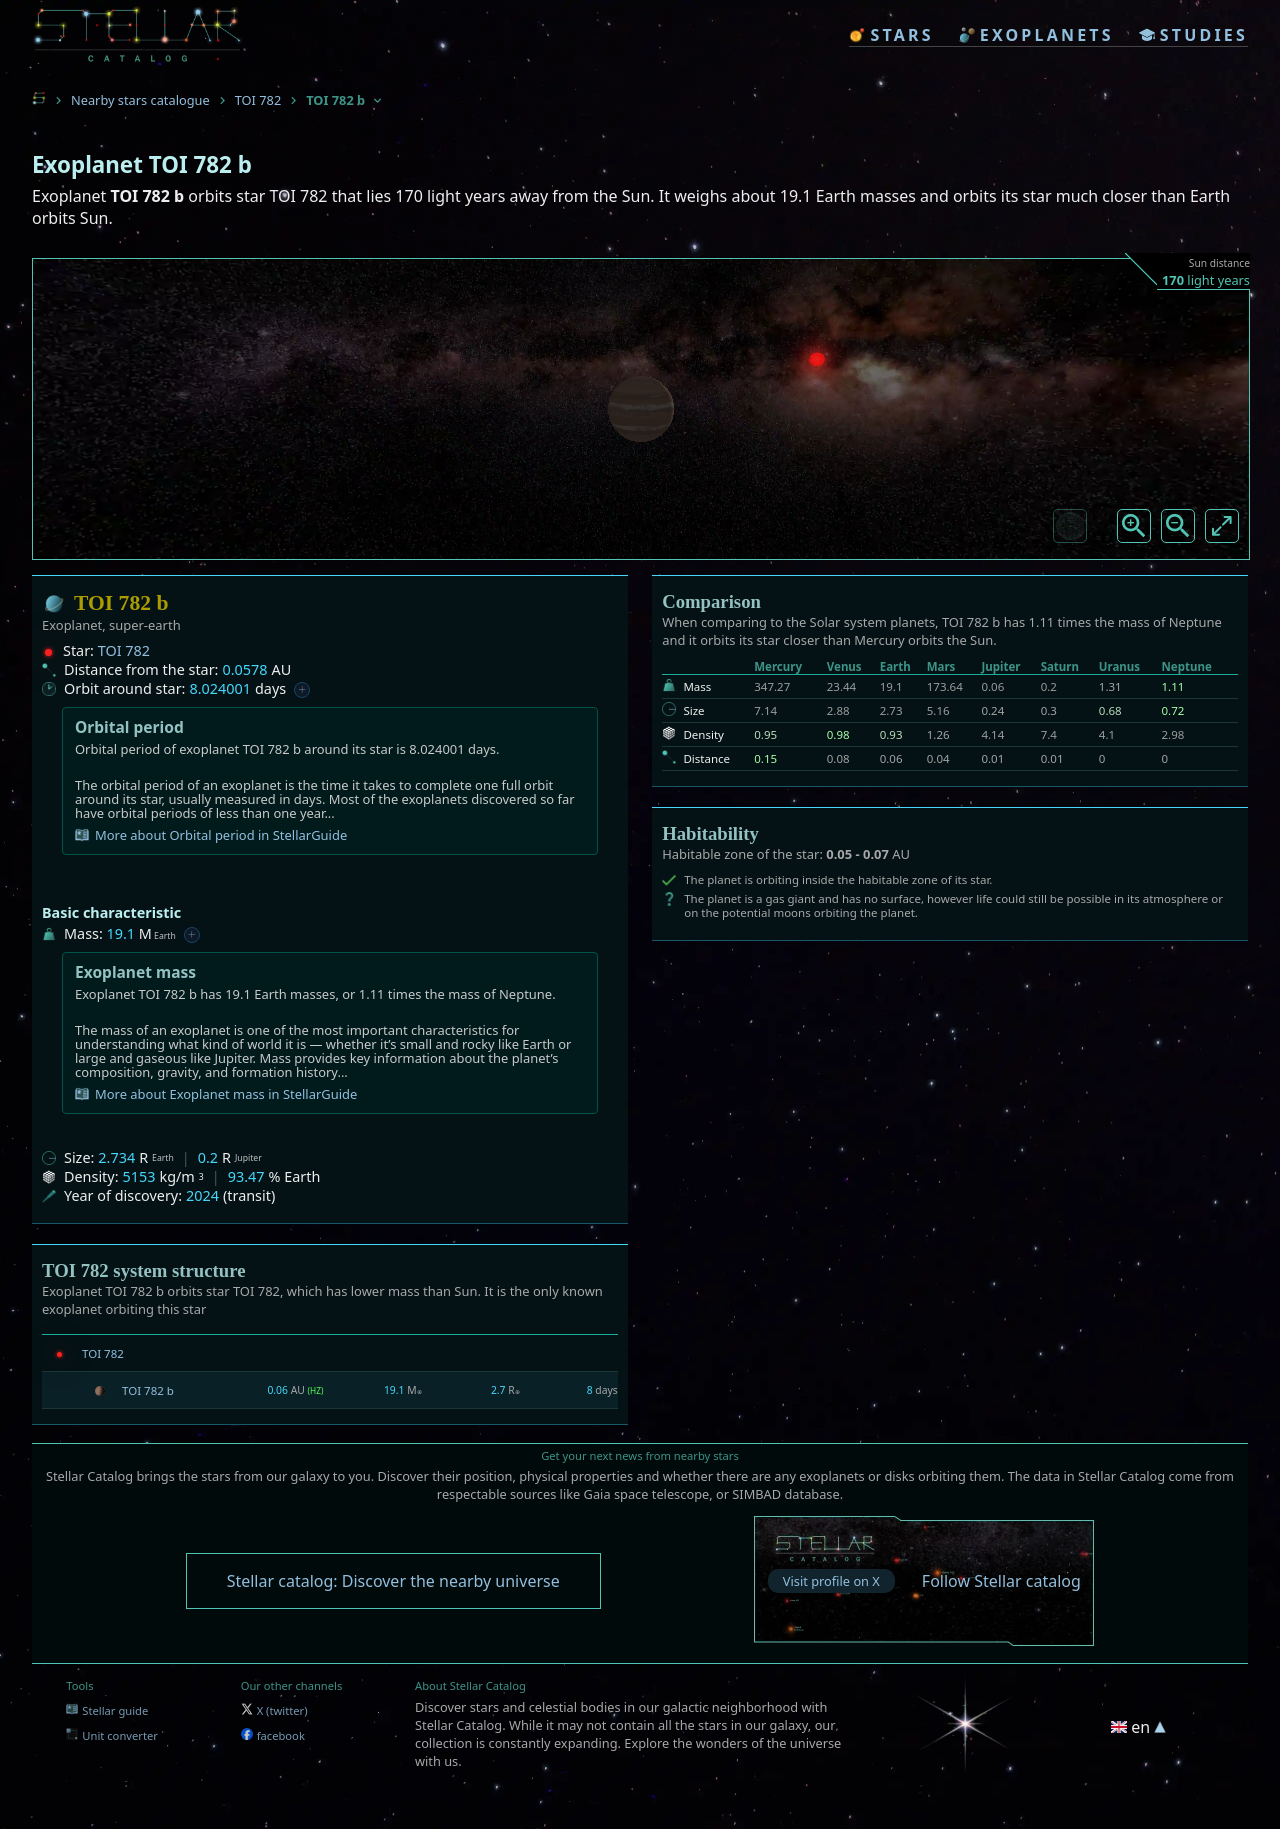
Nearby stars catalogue (140, 100)
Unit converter (112, 1735)
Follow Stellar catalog (1001, 1581)
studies (1193, 35)
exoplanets (1036, 35)
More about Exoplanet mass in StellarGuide (216, 1094)
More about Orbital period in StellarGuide (211, 835)
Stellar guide (107, 1710)
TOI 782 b (148, 1390)
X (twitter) (274, 1710)
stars (891, 35)
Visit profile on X (831, 1581)
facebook (273, 1735)
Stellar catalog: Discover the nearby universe (393, 1581)
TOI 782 (258, 100)
